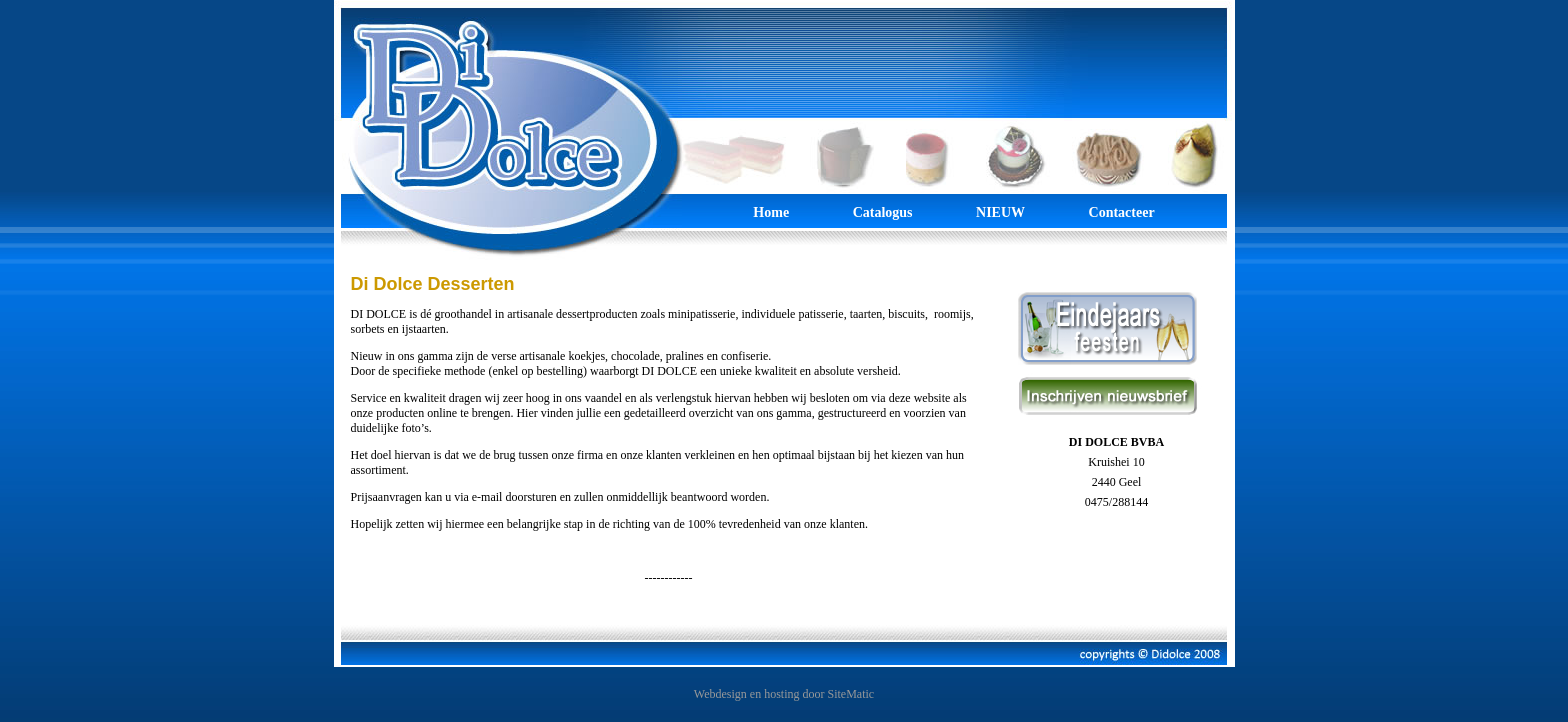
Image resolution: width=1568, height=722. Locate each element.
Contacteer (1122, 212)
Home (772, 212)
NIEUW (1000, 212)
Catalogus (883, 212)
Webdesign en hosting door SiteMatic (784, 694)
